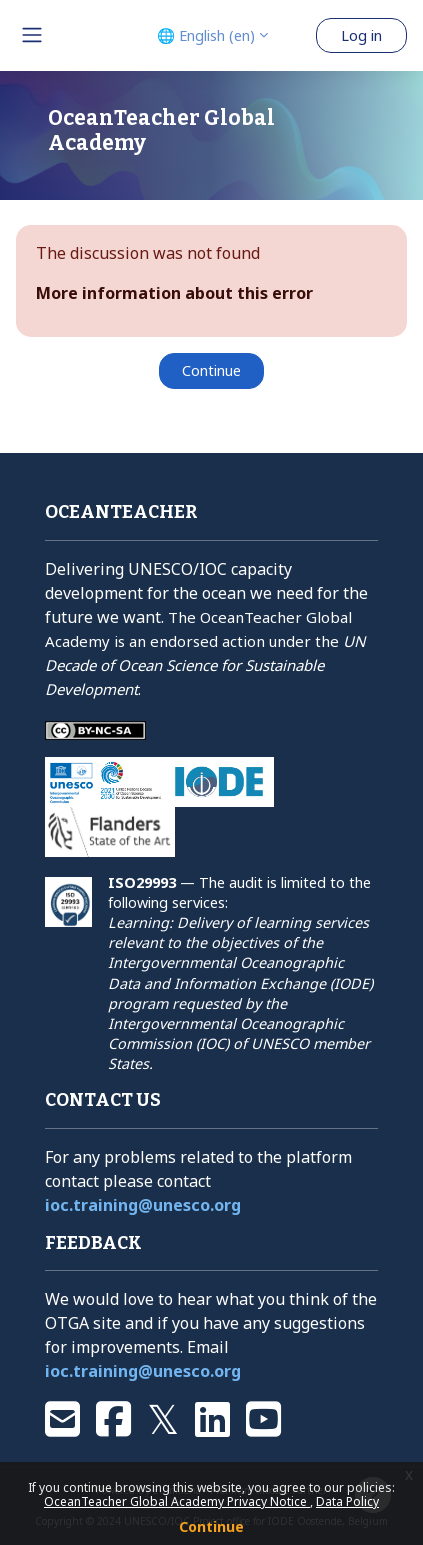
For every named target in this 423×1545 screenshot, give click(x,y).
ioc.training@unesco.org (143, 1205)
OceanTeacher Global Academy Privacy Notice (177, 1501)
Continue (211, 1526)
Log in (361, 35)
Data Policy (347, 1501)
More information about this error (174, 293)
